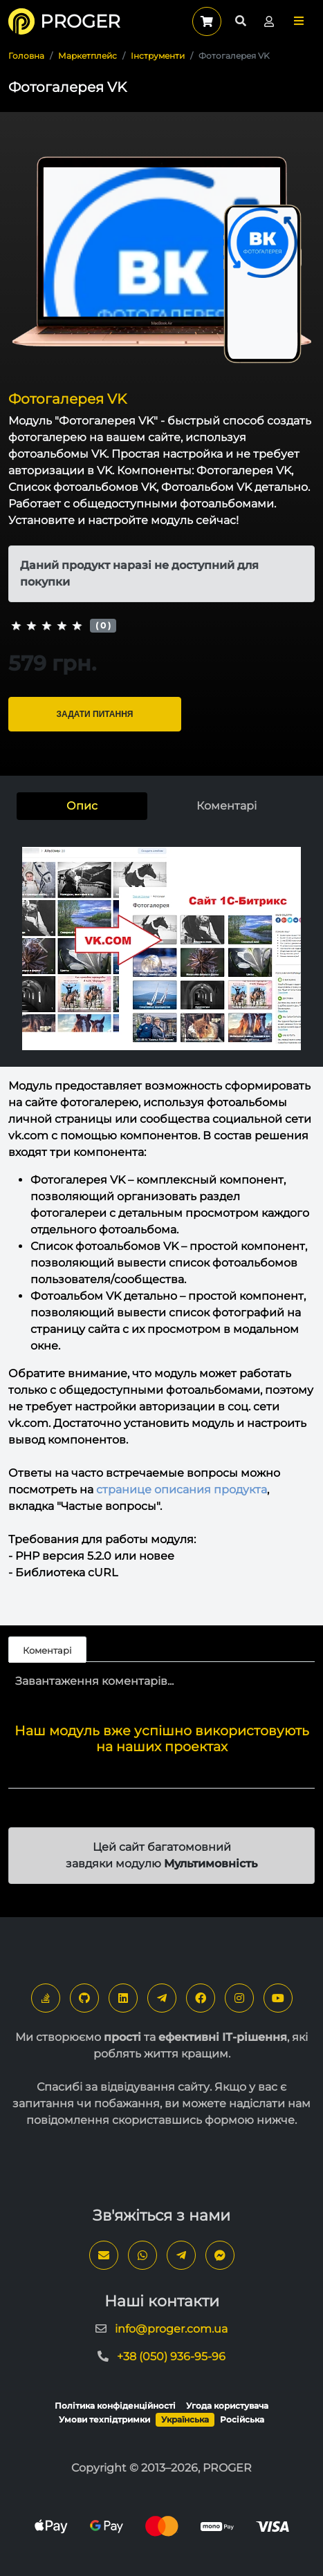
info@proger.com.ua (171, 2328)
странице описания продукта (181, 1489)
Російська (242, 2419)
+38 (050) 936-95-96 (171, 2356)
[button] (299, 21)
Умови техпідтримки (104, 2419)
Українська (185, 2419)
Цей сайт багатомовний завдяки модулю (161, 1855)
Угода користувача (227, 2405)
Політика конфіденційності (115, 2405)
